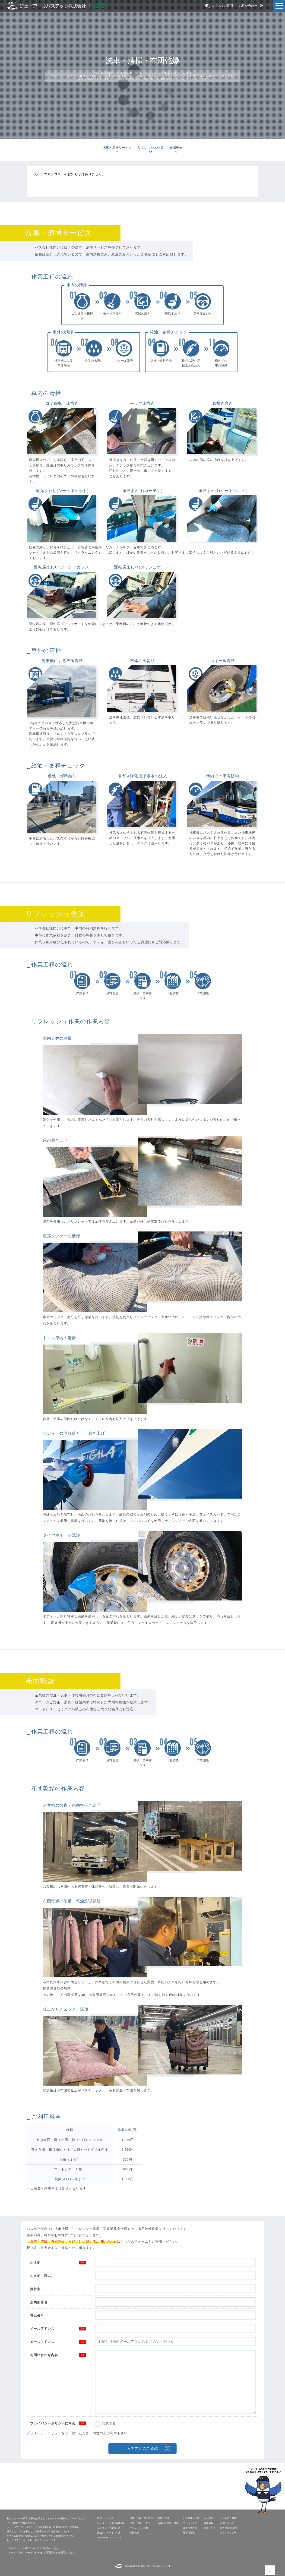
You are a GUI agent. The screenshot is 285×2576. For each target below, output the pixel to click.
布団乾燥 (176, 147)
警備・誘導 (163, 2518)
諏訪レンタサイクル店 (108, 2532)
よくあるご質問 (222, 5)
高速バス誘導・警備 (168, 2523)
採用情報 (208, 2523)
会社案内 (208, 2518)
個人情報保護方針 (229, 2528)
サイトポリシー (228, 2532)
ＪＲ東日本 (22, 2518)
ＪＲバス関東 (59, 2518)
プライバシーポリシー (44, 2433)
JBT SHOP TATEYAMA (109, 2537)
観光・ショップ (105, 2518)
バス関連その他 (191, 2518)
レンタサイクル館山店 (108, 2528)
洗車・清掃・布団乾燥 (141, 2518)
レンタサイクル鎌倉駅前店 (111, 2523)
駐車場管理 (189, 2532)
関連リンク (209, 2528)
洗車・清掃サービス (117, 147)
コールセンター (191, 2523)
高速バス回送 (190, 2528)
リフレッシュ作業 (151, 147)
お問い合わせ (248, 5)
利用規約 (50, 2552)
